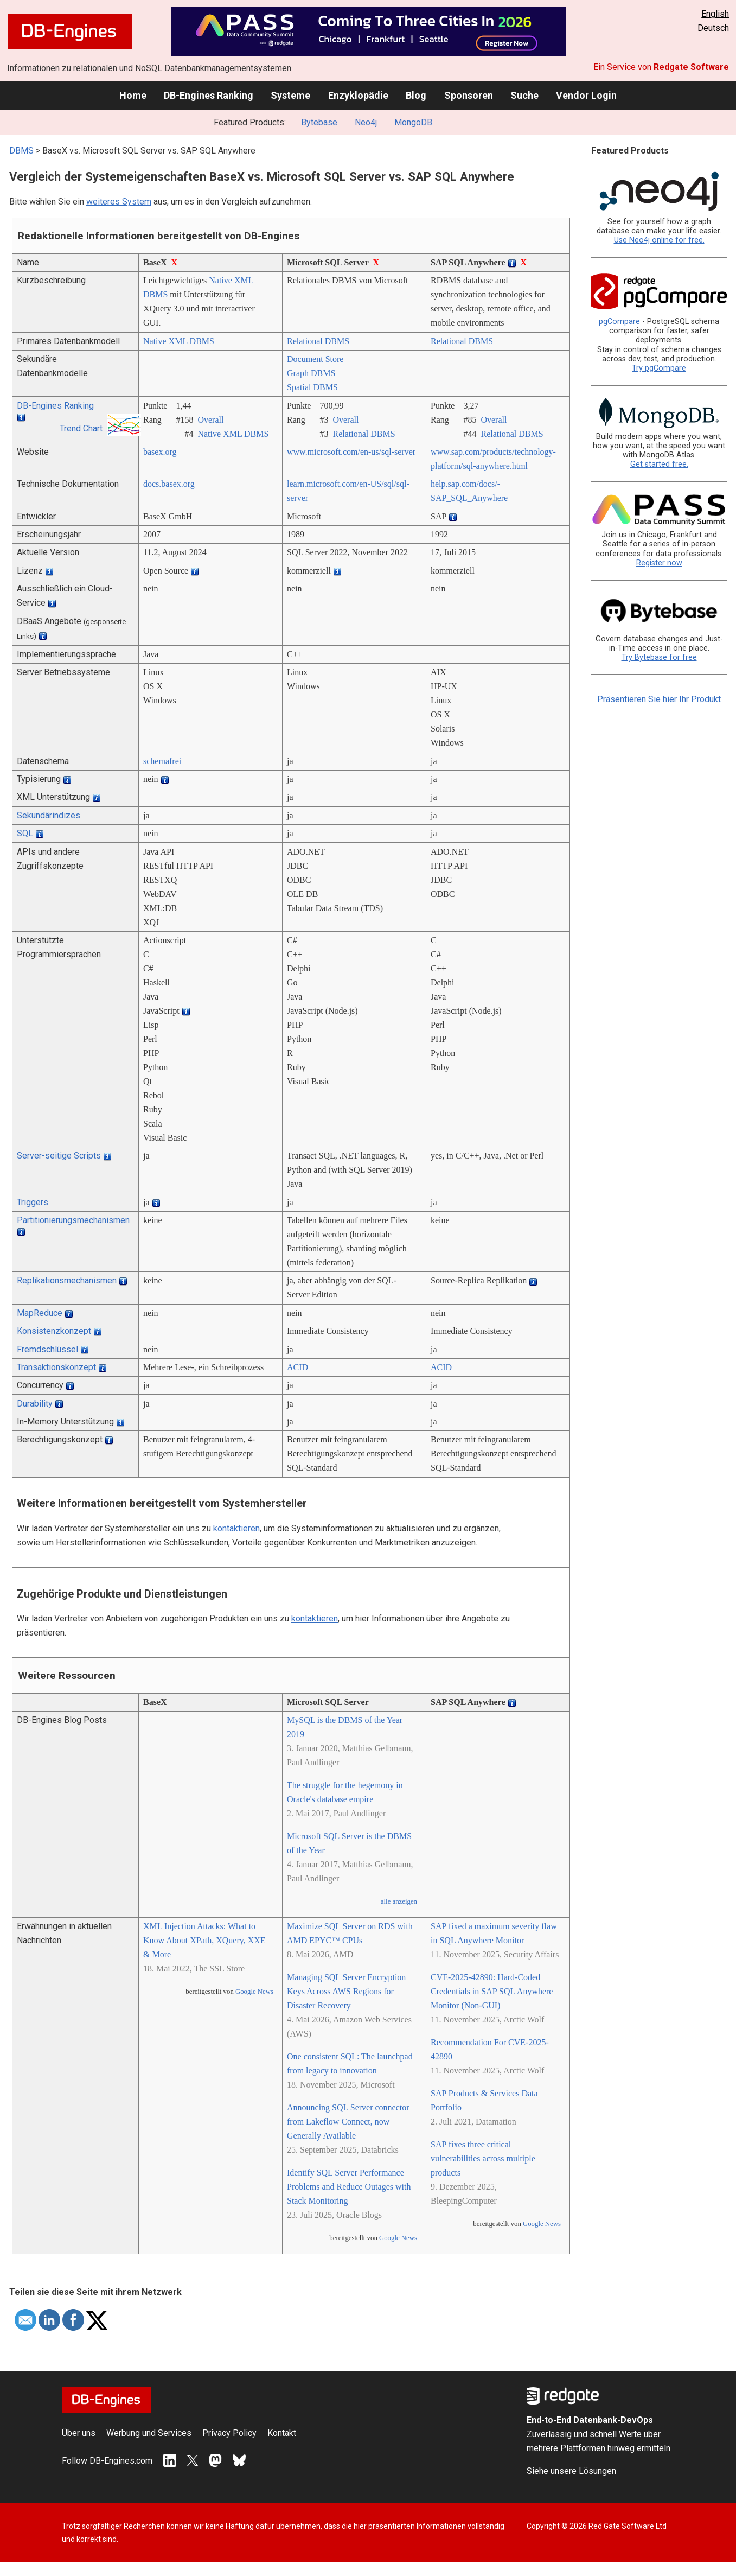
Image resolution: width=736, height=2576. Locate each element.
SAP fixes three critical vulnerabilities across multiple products (483, 2158)
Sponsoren (468, 95)
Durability (35, 1403)
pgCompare (619, 321)
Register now (659, 563)
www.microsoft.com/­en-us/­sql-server (351, 451)
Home (132, 95)
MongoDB (413, 122)
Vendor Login (586, 95)
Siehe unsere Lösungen (571, 2471)
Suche (524, 95)
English (715, 14)
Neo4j (366, 122)
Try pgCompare (659, 368)
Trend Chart (81, 428)
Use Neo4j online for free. (659, 240)
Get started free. (659, 464)
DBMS (21, 150)
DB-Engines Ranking (208, 95)
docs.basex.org (169, 483)
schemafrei (162, 761)
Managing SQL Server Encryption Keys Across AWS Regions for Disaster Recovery (346, 1991)
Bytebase (319, 122)
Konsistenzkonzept (54, 1331)
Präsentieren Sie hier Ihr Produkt (659, 699)
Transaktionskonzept (56, 1367)
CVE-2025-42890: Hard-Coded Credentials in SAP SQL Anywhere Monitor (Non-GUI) (492, 1991)
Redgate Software (691, 67)
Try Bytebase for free (659, 657)
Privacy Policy (229, 2433)
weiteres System (118, 201)
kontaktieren (236, 1528)
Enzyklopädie (358, 95)
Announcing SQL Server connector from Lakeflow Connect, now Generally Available (348, 2121)
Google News (254, 1991)
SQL (25, 833)
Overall (210, 419)
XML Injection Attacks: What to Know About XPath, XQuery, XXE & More (204, 1940)
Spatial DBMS (312, 387)
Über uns (78, 2433)
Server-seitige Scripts (59, 1155)
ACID (297, 1367)
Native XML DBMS (178, 341)
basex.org (159, 451)
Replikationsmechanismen (67, 1280)
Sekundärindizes (48, 815)
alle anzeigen (399, 1901)
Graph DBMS (311, 373)
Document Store (315, 359)
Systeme (290, 95)
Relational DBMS (318, 341)
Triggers (32, 1202)
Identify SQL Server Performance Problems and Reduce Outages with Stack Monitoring (349, 2186)
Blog (416, 95)
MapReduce (39, 1313)
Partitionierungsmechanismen (73, 1220)
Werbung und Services (148, 2433)
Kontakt (281, 2433)
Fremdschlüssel (47, 1349)
